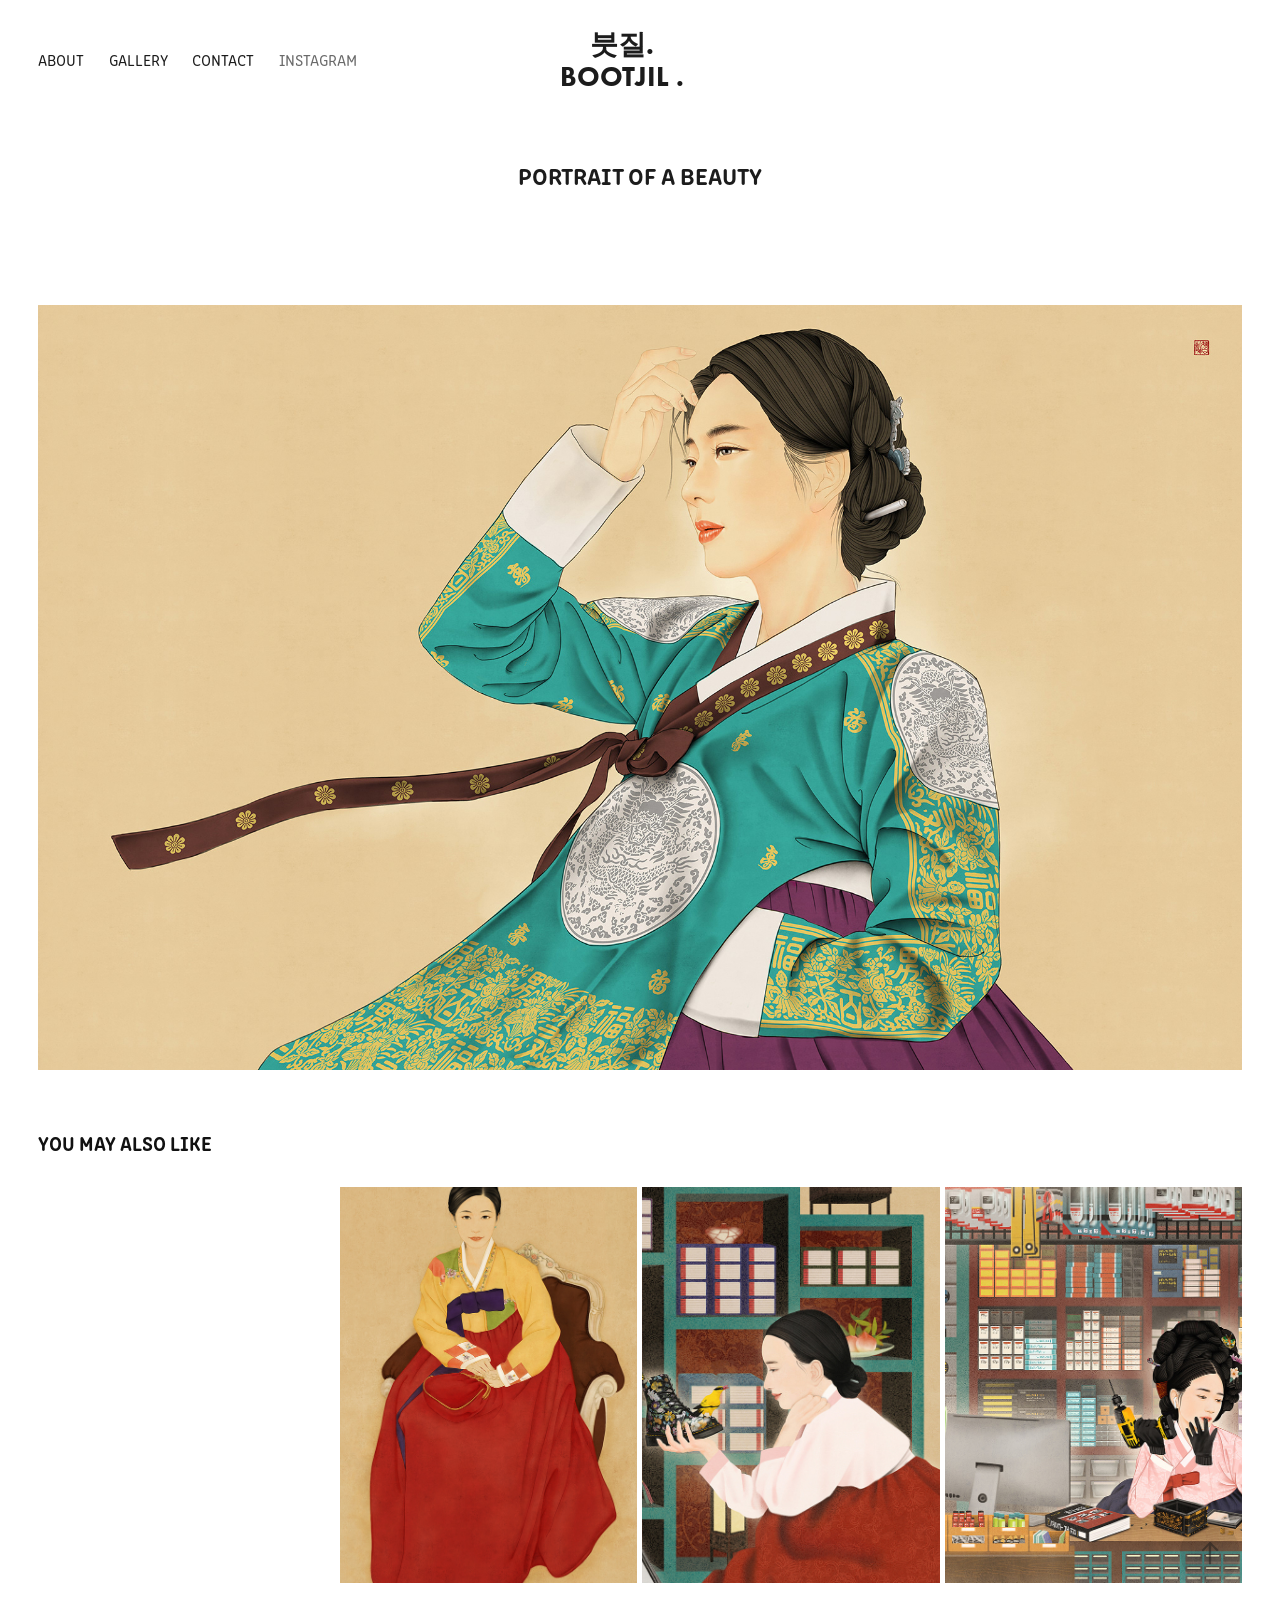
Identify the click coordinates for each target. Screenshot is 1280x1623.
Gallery (138, 59)
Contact (223, 59)
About (61, 59)
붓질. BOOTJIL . (622, 60)
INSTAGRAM (318, 59)
